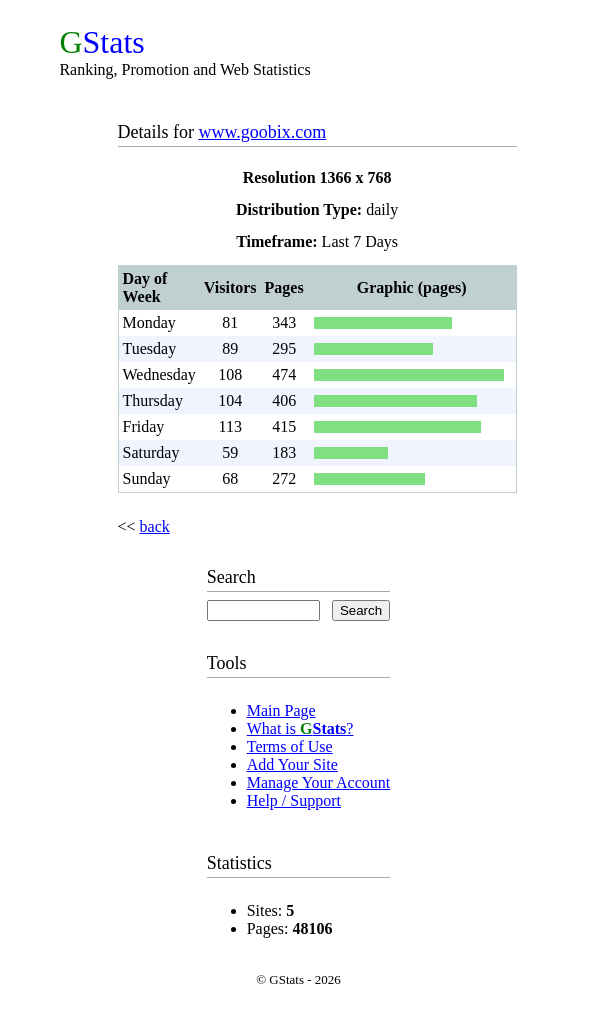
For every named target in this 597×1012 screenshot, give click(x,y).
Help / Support (294, 800)
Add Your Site (292, 764)
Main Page (281, 710)
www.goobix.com (262, 132)
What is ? (300, 728)
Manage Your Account (319, 782)
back (155, 526)
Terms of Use (290, 746)
